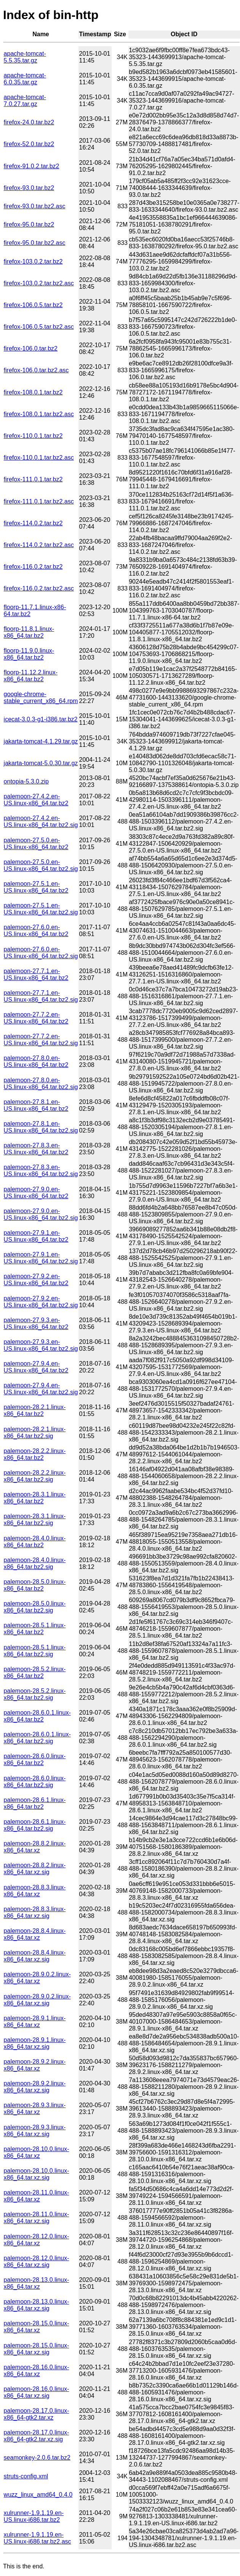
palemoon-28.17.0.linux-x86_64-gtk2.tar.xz (36, 2414)
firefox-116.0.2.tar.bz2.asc (39, 588)
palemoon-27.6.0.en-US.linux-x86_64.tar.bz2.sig (41, 952)
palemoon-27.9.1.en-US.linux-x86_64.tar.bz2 (36, 1236)
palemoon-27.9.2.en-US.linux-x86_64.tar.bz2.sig (41, 1301)
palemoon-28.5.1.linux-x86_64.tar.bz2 (35, 1628)
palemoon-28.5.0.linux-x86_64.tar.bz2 (35, 1585)
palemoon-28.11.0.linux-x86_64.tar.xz (36, 2196)
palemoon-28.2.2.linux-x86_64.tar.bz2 (35, 1454)
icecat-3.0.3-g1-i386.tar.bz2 (41, 719)
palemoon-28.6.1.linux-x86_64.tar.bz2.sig (35, 1825)
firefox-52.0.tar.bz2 (29, 144)
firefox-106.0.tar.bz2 (31, 348)
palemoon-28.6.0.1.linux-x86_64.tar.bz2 (37, 1716)
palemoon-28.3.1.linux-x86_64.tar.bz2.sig (35, 1519)
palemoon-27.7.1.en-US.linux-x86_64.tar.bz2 (36, 974)
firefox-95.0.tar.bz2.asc (35, 243)
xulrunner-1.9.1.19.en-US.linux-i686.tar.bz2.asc (37, 2538)
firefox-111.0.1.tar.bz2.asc (39, 501)
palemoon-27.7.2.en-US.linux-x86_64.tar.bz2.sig (41, 1039)
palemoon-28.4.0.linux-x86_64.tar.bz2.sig (35, 1563)
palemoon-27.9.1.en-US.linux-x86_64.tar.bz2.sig (41, 1258)
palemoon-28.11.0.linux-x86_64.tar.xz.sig (36, 2217)
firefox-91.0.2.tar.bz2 (31, 166)
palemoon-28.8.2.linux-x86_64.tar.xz (35, 1847)
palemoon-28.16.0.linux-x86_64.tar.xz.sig (36, 2392)
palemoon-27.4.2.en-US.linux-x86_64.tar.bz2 (36, 799)
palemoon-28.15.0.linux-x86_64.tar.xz (36, 2326)
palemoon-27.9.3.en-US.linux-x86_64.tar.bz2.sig (41, 1345)
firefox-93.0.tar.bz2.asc (35, 206)
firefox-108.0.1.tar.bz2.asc (39, 414)
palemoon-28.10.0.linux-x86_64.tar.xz (36, 2152)
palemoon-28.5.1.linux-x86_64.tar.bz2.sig (35, 1650)
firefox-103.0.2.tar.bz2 (33, 261)
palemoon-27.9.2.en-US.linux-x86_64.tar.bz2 (36, 1279)
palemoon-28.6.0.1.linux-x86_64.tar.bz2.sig (37, 1737)
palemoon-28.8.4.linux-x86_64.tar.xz (35, 1934)
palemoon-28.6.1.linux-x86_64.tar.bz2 (35, 1803)
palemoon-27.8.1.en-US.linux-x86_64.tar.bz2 (36, 1105)
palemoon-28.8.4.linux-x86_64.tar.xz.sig (35, 1956)
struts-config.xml (26, 2476)
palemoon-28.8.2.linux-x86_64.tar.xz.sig (35, 1868)
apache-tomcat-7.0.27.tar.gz (25, 100)
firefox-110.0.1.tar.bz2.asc (39, 457)
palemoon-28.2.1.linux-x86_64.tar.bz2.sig (35, 1432)
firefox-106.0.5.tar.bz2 (33, 305)
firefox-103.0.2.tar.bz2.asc (39, 283)
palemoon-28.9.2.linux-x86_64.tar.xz (35, 2065)
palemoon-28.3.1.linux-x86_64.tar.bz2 (35, 1497)
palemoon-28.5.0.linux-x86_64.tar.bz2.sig (35, 1607)
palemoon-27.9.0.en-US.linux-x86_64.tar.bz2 (36, 1192)
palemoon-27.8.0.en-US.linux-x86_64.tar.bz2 (36, 1061)
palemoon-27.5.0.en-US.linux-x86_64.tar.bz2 (36, 843)
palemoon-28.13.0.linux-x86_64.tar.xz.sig (36, 2305)
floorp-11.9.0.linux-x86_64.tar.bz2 (29, 654)
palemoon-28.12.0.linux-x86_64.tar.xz (36, 2239)
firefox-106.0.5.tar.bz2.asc (39, 326)
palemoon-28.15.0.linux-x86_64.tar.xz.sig (36, 2349)
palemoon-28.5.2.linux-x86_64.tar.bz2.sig (35, 1694)
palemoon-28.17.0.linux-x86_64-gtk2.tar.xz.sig (36, 2435)
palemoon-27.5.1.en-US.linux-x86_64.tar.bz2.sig (41, 909)
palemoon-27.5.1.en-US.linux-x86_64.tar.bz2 (36, 887)
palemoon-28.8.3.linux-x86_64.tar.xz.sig (35, 1912)
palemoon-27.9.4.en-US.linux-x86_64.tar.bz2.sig (41, 1388)
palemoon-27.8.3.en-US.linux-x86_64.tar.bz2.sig (41, 1170)
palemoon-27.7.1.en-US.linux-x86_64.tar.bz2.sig (41, 996)
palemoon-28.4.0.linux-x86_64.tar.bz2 (35, 1541)
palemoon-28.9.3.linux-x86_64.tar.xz (35, 2108)
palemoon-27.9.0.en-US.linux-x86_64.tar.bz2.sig (41, 1214)
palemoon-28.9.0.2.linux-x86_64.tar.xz (37, 1977)
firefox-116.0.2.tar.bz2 (33, 566)
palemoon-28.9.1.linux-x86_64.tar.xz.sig (35, 2043)
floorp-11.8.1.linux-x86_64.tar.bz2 (29, 632)
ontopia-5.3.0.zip (26, 781)
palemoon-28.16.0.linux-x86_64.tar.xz (36, 2370)
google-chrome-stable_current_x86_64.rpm (41, 697)
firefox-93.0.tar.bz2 (29, 188)
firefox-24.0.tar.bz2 (29, 122)
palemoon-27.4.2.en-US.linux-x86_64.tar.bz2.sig (41, 821)
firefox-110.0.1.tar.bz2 (33, 436)
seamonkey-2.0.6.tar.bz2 (37, 2457)
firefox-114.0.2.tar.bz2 (33, 523)
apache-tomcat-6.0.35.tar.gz (25, 78)
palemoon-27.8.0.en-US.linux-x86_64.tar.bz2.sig (41, 1083)
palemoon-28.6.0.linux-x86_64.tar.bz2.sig (35, 1781)
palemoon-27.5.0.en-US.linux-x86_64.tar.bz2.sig (41, 865)
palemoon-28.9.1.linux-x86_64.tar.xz (35, 2021)
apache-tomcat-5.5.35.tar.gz (25, 57)
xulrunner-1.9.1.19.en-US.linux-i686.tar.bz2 (34, 2516)
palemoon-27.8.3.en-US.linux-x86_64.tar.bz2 (36, 1148)
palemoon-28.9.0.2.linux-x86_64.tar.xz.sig (37, 1999)
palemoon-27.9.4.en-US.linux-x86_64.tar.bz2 (36, 1367)
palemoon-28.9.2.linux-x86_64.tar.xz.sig (35, 2086)
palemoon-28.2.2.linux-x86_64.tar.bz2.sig (35, 1476)
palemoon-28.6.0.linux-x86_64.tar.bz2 (35, 1759)
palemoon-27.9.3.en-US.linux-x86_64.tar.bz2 (36, 1323)
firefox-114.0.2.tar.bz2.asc (39, 545)
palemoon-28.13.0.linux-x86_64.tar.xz (36, 2283)
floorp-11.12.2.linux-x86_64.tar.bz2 (31, 675)
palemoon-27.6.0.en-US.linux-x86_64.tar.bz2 (36, 930)
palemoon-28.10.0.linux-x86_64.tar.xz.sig (36, 2174)
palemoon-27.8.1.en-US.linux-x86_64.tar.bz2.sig (41, 1127)
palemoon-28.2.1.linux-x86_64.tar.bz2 (35, 1410)
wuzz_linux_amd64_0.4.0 (38, 2494)
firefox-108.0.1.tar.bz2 (33, 392)
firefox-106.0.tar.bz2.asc (36, 370)
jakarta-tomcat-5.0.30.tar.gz (41, 763)
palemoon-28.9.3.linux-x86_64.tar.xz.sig (35, 2130)
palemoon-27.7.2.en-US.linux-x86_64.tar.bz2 (36, 1018)
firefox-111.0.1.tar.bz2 (33, 479)
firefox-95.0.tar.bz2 (29, 224)
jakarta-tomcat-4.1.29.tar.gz (41, 741)
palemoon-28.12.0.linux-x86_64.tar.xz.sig (36, 2261)
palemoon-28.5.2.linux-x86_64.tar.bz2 (35, 1672)
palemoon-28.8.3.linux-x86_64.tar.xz (35, 1890)
